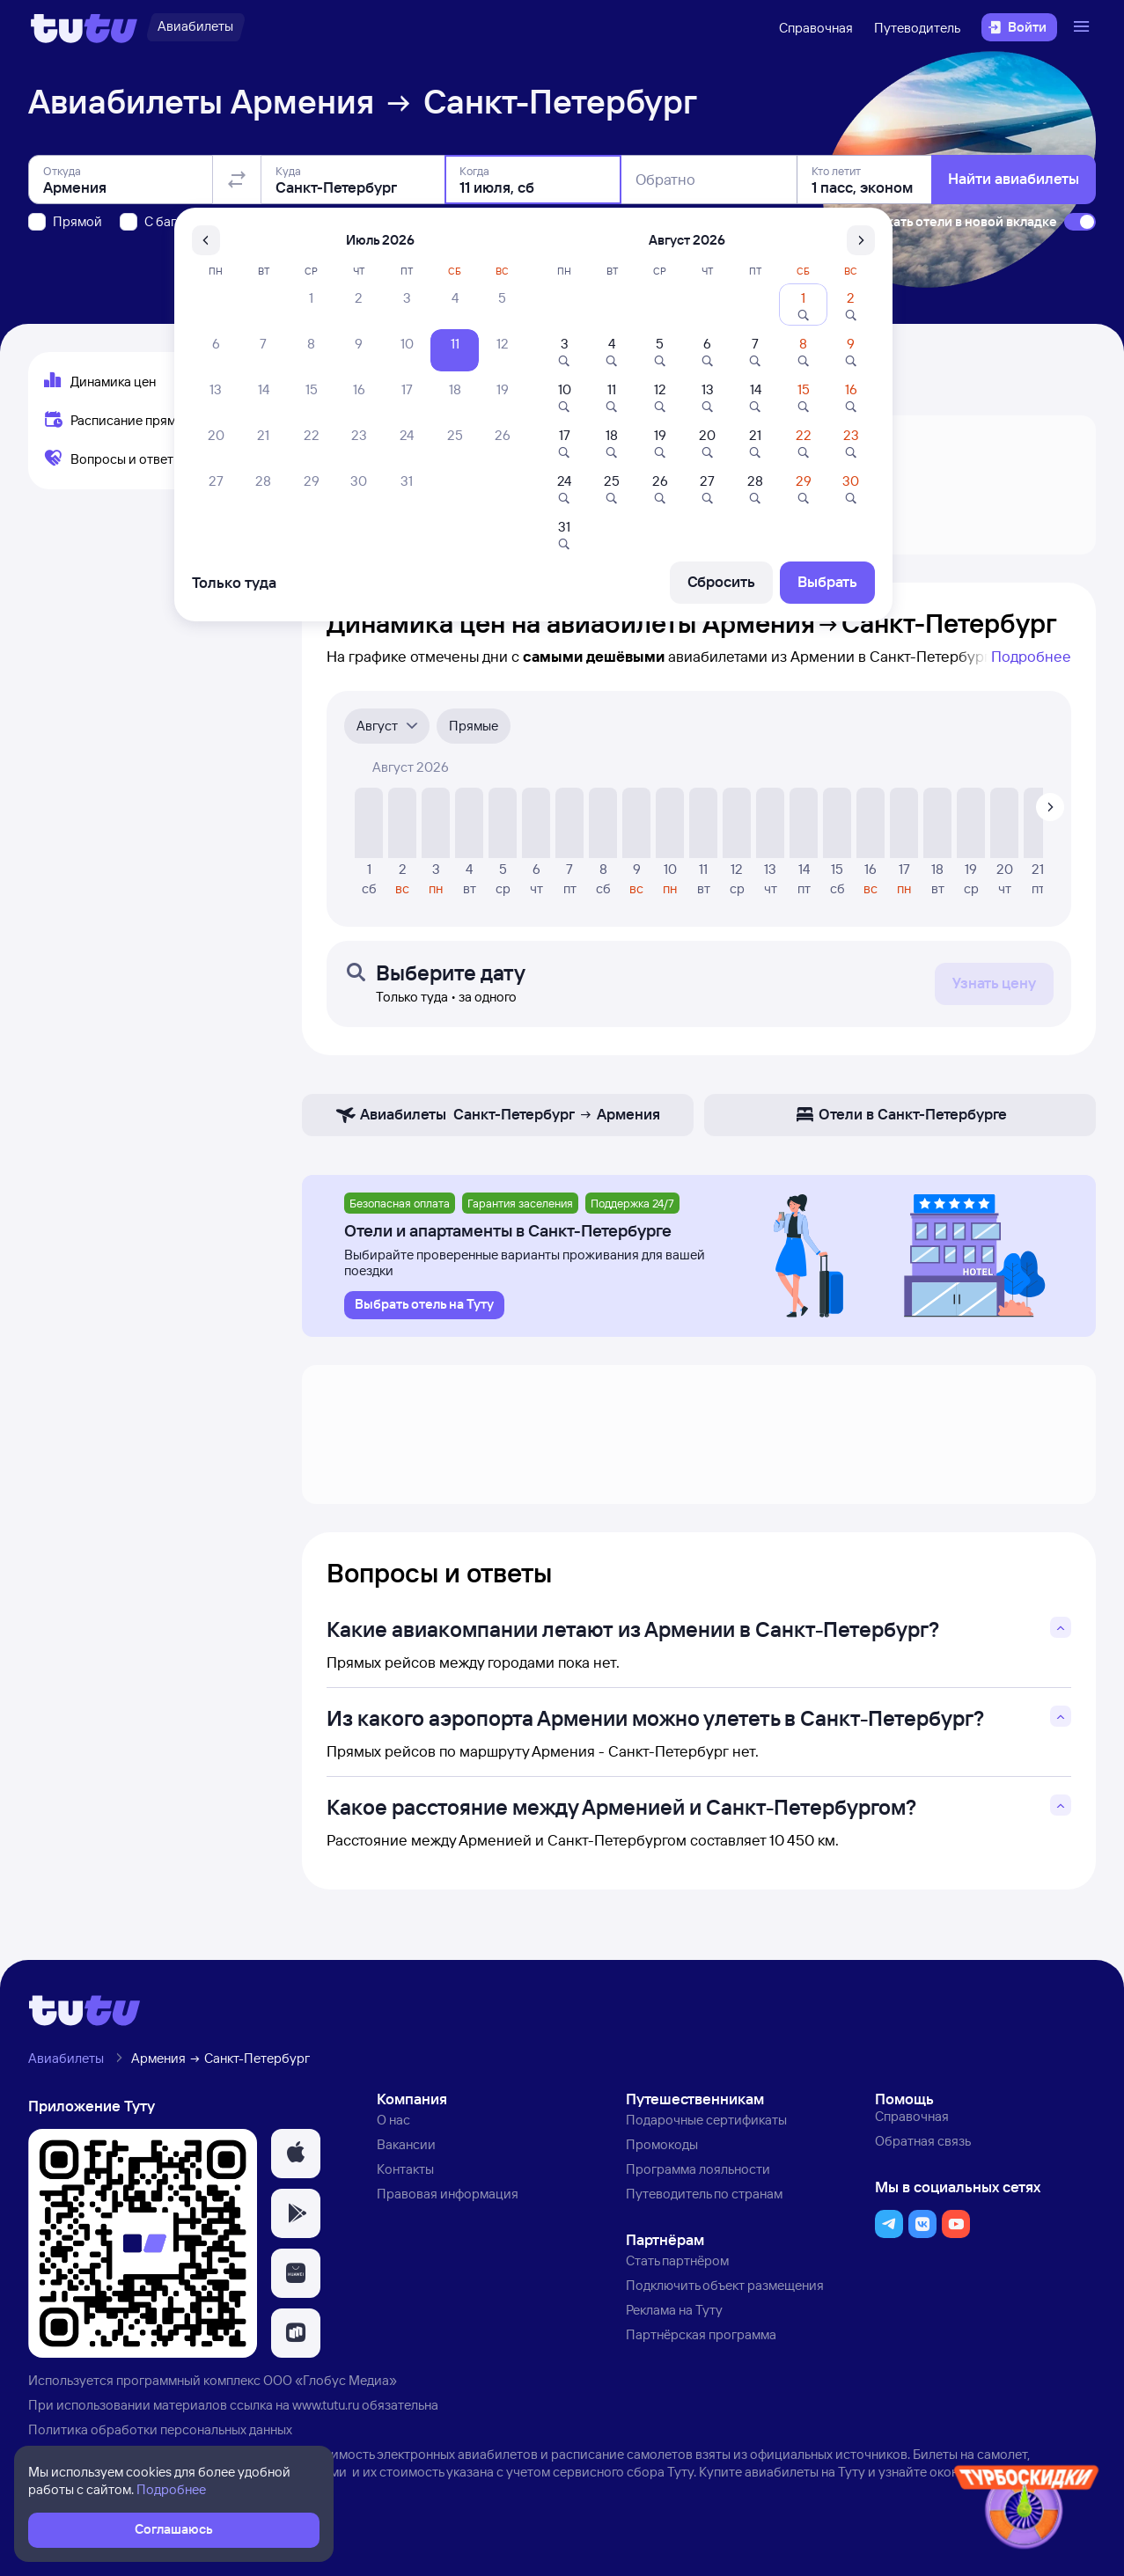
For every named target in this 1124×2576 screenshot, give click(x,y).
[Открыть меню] (1083, 27)
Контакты (405, 2169)
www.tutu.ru (325, 2404)
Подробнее (1031, 656)
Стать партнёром (677, 2260)
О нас (393, 2119)
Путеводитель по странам (704, 2193)
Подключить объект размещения (725, 2285)
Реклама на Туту (674, 2309)
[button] (295, 2153)
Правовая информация (447, 2193)
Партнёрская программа (701, 2334)
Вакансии (406, 2144)
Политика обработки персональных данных (160, 2429)
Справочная (816, 27)
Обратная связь (923, 2140)
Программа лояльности (698, 2169)
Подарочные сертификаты (706, 2119)
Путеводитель (917, 27)
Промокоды (662, 2144)
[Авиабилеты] (195, 27)
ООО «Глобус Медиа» (330, 2380)
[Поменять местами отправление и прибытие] (236, 179)
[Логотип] (84, 27)
